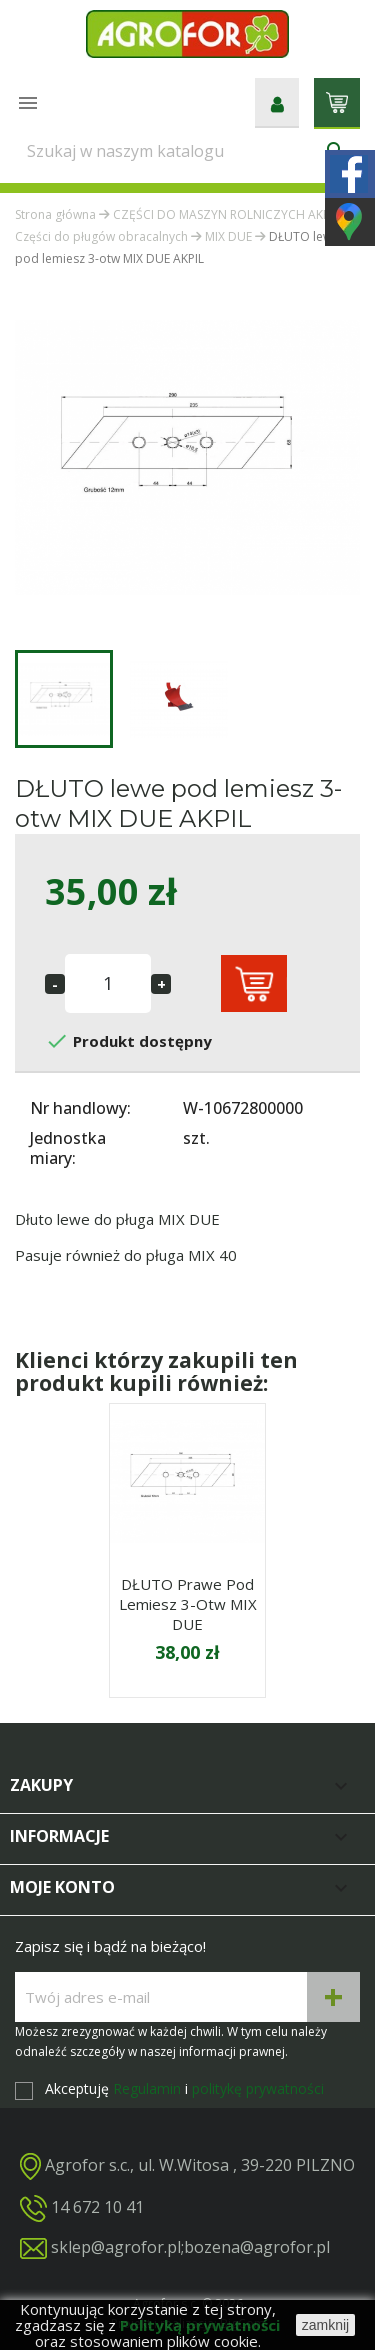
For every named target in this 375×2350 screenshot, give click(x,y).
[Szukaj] (187, 151)
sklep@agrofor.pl (116, 2247)
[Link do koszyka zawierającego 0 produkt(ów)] (337, 101)
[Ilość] (108, 983)
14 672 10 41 (97, 2206)
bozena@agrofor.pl (257, 2247)
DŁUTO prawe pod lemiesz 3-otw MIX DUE (188, 1604)
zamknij (325, 2325)
